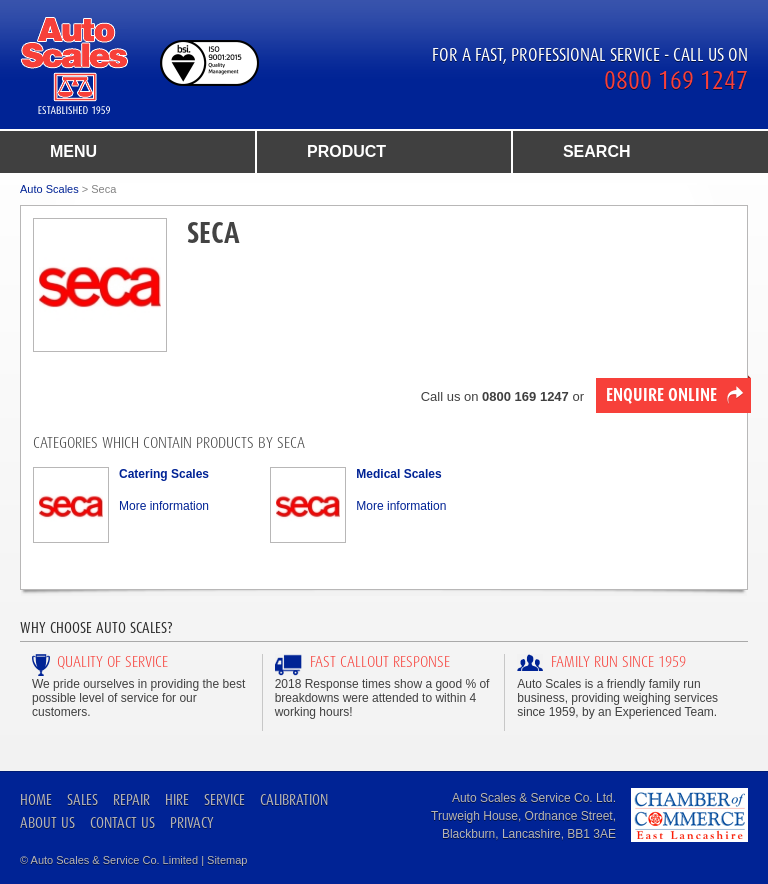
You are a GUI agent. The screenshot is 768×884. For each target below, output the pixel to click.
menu (73, 151)
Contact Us (122, 822)
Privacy (192, 822)
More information (164, 506)
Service (224, 799)
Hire (177, 799)
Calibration (294, 799)
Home (36, 799)
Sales (82, 799)
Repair (131, 799)
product (346, 151)
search (597, 151)
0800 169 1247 (676, 80)
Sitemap (227, 860)
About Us (47, 822)
